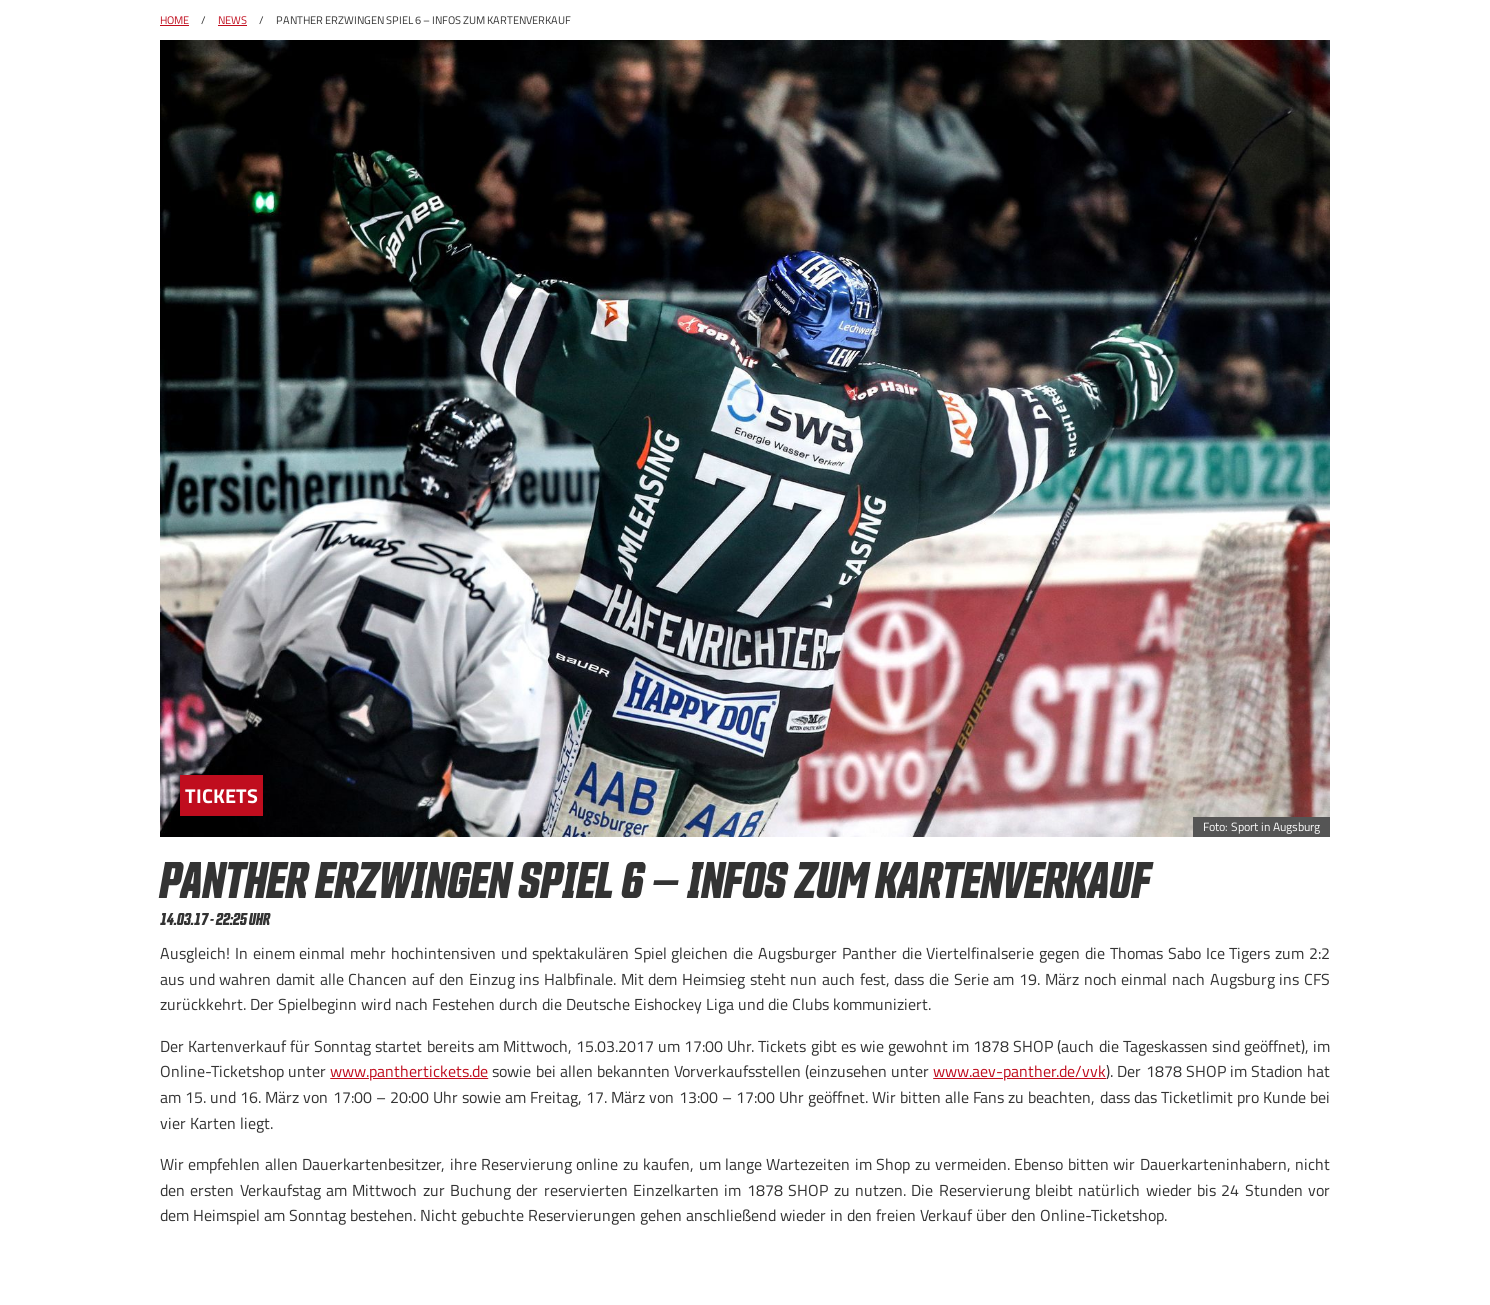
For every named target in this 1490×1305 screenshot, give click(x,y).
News (232, 20)
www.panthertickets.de (409, 1071)
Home (174, 20)
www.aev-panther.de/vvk (1019, 1071)
